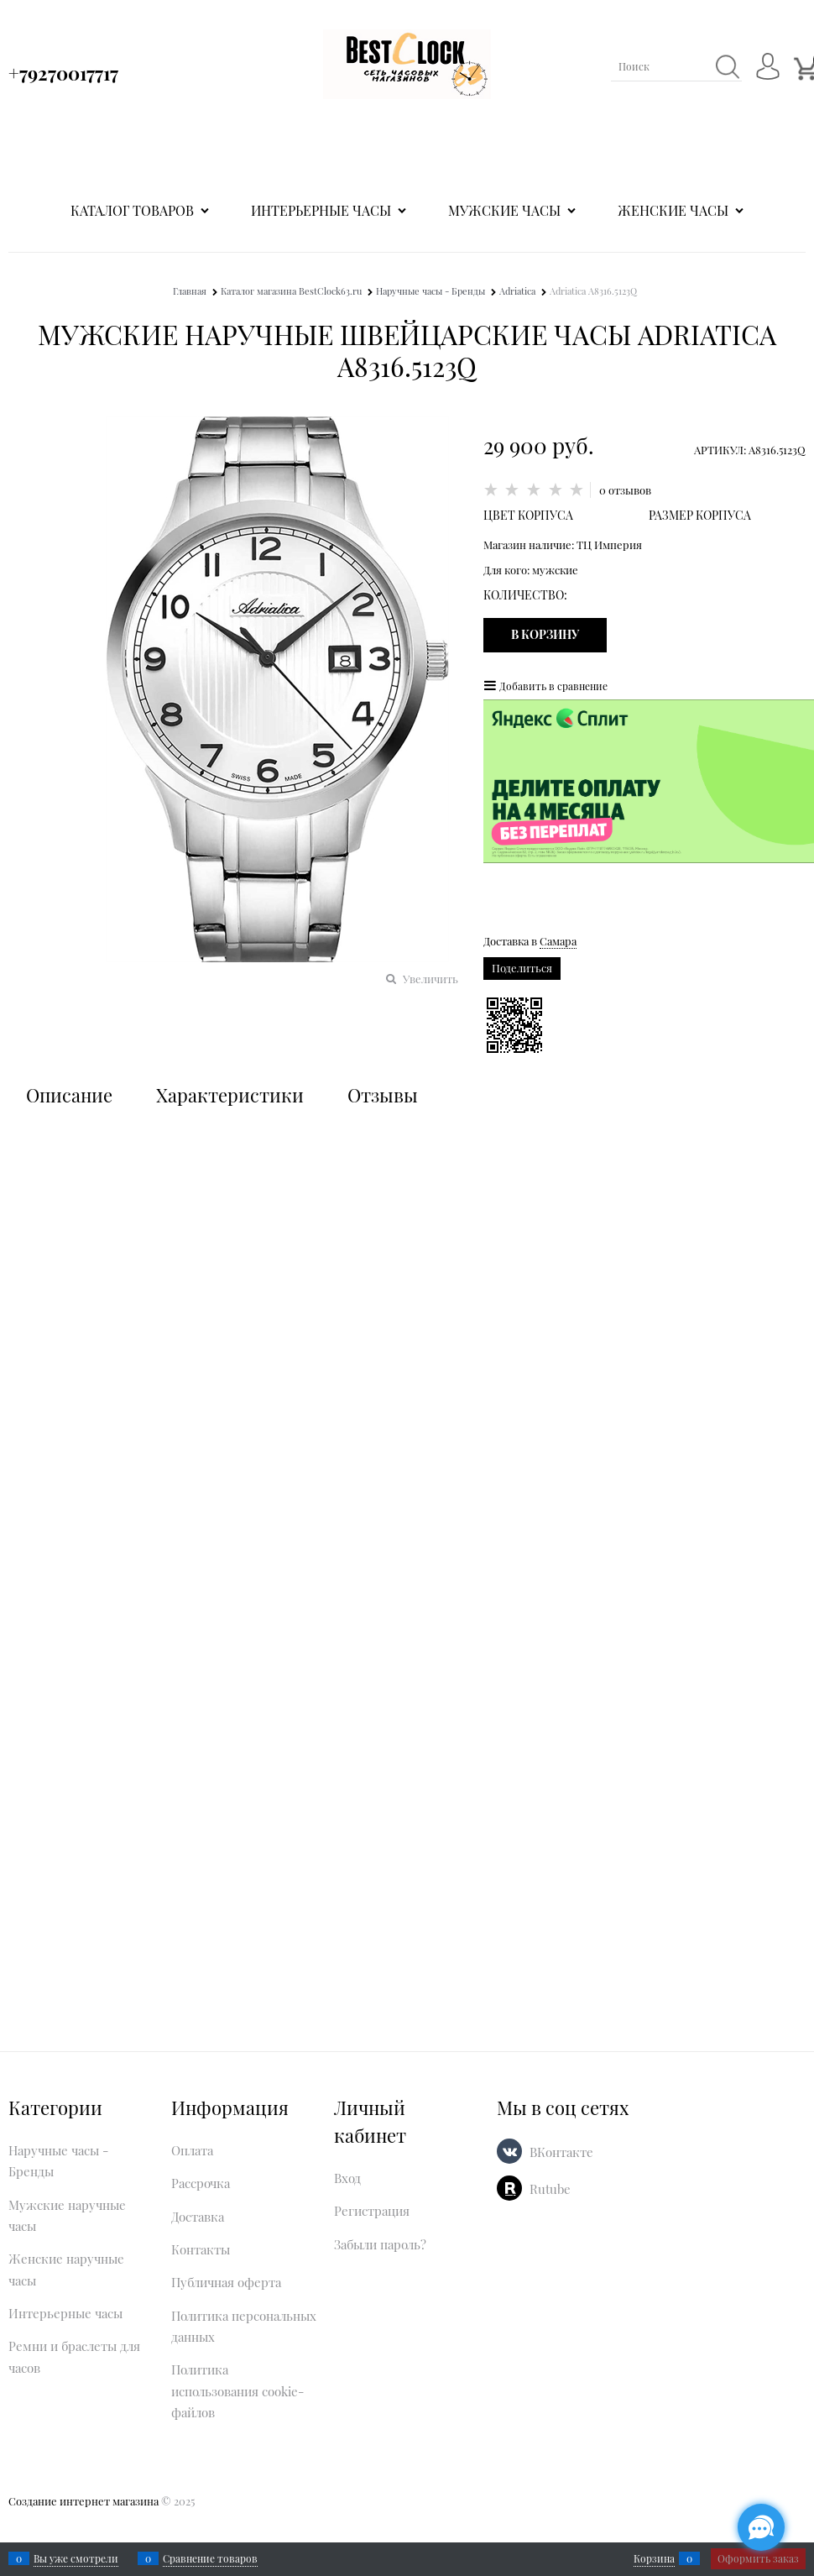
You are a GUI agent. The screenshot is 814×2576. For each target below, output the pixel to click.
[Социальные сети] (761, 2527)
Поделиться (522, 968)
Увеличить (430, 978)
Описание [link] (69, 1095)
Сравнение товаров (210, 2558)
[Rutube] (509, 2188)
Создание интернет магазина (83, 2501)
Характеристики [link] (230, 1095)
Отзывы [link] (382, 1095)
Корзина (654, 2558)
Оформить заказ (758, 2558)
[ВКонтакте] (509, 2151)
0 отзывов (625, 490)
